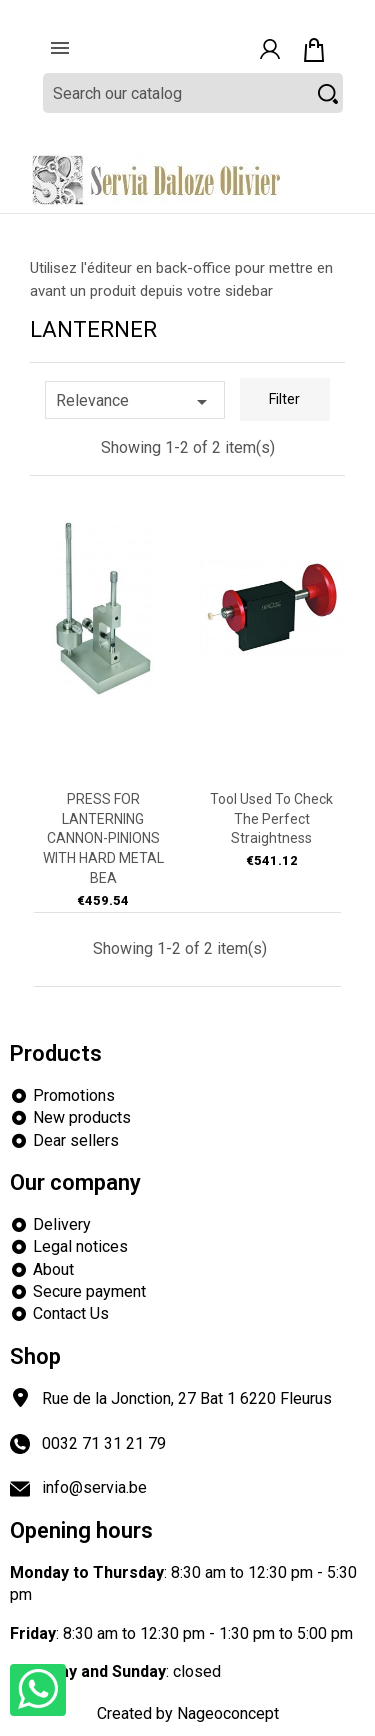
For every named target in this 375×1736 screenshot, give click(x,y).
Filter (284, 399)
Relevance (135, 402)
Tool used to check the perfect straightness (271, 819)
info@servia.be (94, 1487)
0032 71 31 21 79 (104, 1443)
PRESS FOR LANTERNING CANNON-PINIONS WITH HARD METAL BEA (103, 838)
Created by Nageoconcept (188, 1713)
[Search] (193, 93)
